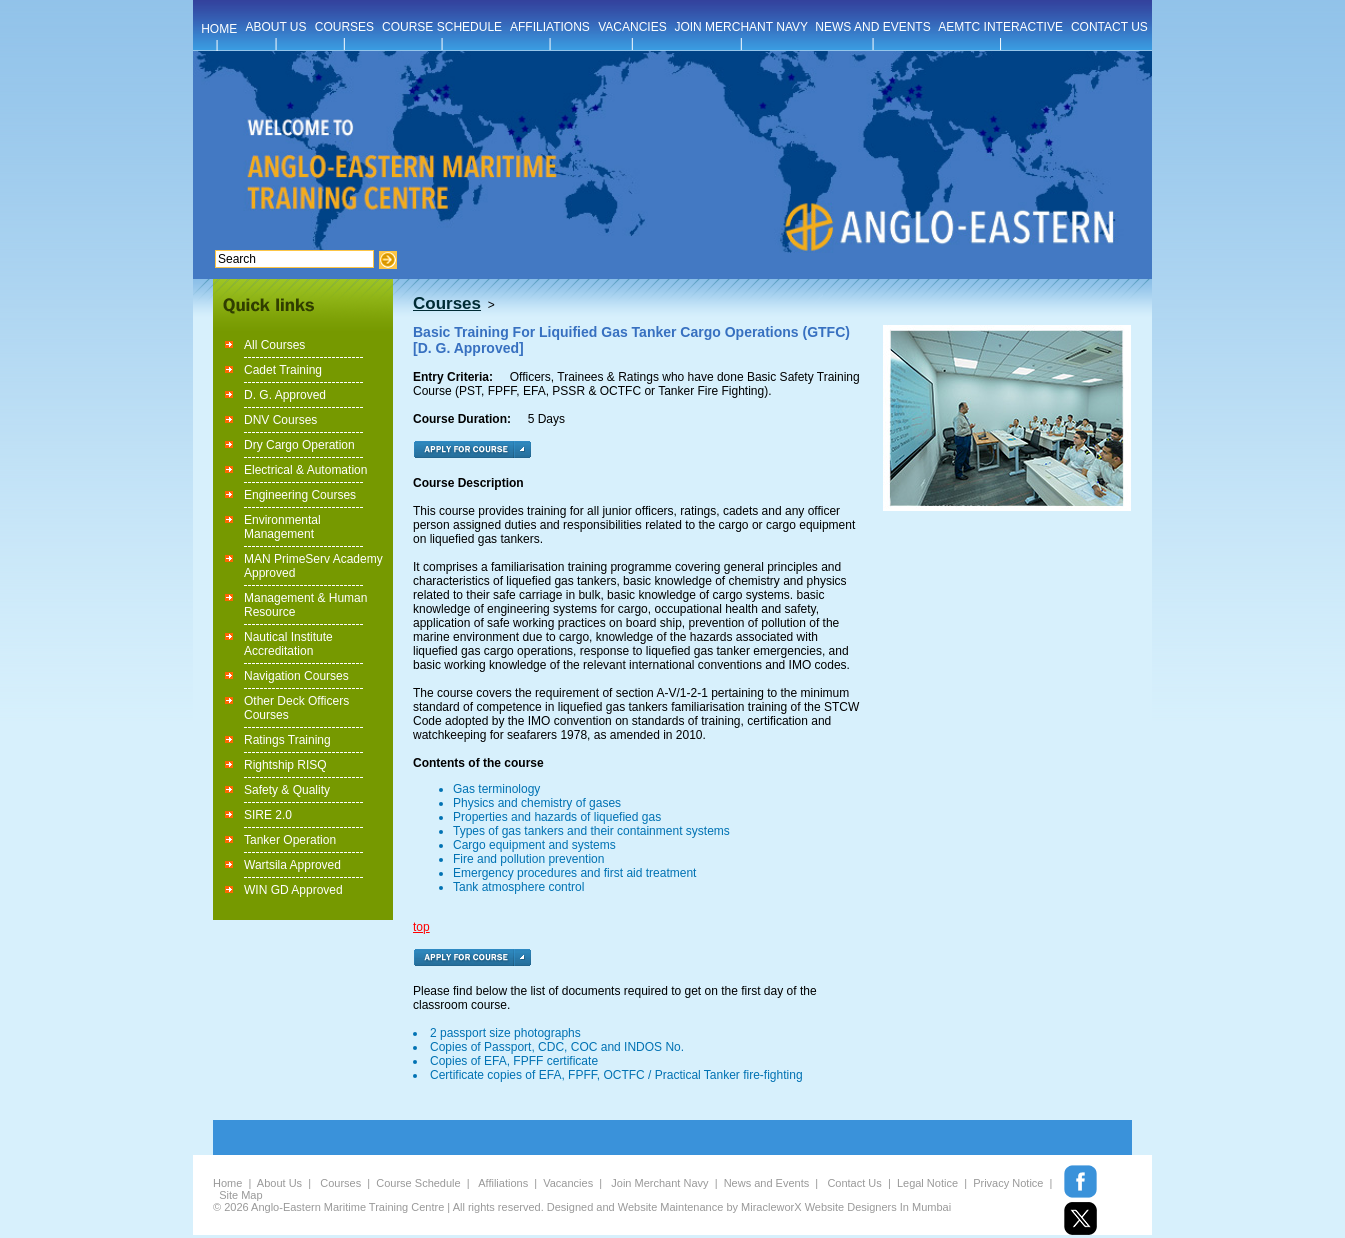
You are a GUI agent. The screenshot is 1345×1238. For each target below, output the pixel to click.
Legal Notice (927, 1183)
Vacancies (568, 1183)
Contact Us (854, 1183)
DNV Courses (280, 420)
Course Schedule (418, 1183)
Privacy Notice (1008, 1183)
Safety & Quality (287, 790)
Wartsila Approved (292, 865)
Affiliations (503, 1183)
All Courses (274, 345)
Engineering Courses (300, 495)
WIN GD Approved (293, 890)
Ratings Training (287, 740)
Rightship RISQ (285, 765)
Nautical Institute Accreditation (288, 644)
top (421, 927)
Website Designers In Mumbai (878, 1207)
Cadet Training (283, 370)
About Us (279, 1183)
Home (227, 1183)
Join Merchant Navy (659, 1183)
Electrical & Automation (305, 470)
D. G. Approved (285, 395)
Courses (340, 1183)
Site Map (240, 1195)
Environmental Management (282, 527)
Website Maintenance (671, 1207)
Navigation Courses (296, 676)
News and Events (767, 1183)
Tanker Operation (290, 840)
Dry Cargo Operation (299, 445)
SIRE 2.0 (268, 815)
